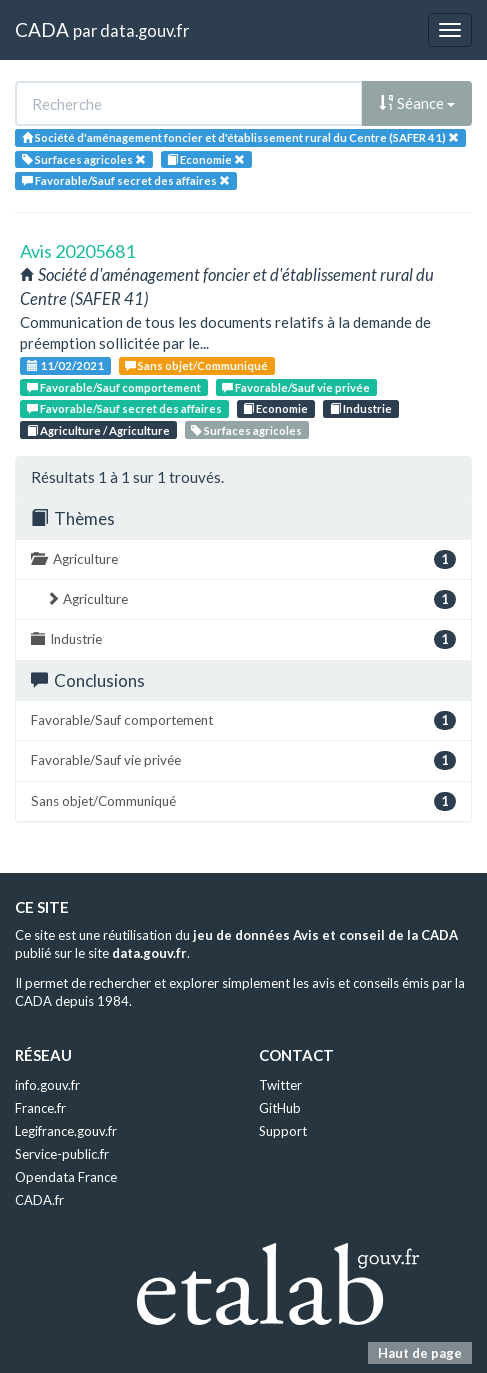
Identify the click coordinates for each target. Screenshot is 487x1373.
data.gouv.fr (144, 30)
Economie (275, 408)
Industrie (361, 408)
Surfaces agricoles (246, 430)
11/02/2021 (65, 365)
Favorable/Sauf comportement (114, 387)
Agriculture (243, 559)
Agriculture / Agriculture (98, 430)
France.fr (40, 1108)
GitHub (280, 1108)
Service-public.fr (62, 1154)
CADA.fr (39, 1200)
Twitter (280, 1085)
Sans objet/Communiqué (196, 365)
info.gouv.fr (47, 1085)
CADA (42, 29)
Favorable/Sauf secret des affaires (124, 408)
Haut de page (420, 1353)
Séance (417, 103)
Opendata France (66, 1177)
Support (283, 1131)
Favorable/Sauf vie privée (296, 387)
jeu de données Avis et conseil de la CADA (325, 935)
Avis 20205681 (77, 251)
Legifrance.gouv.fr (66, 1131)
